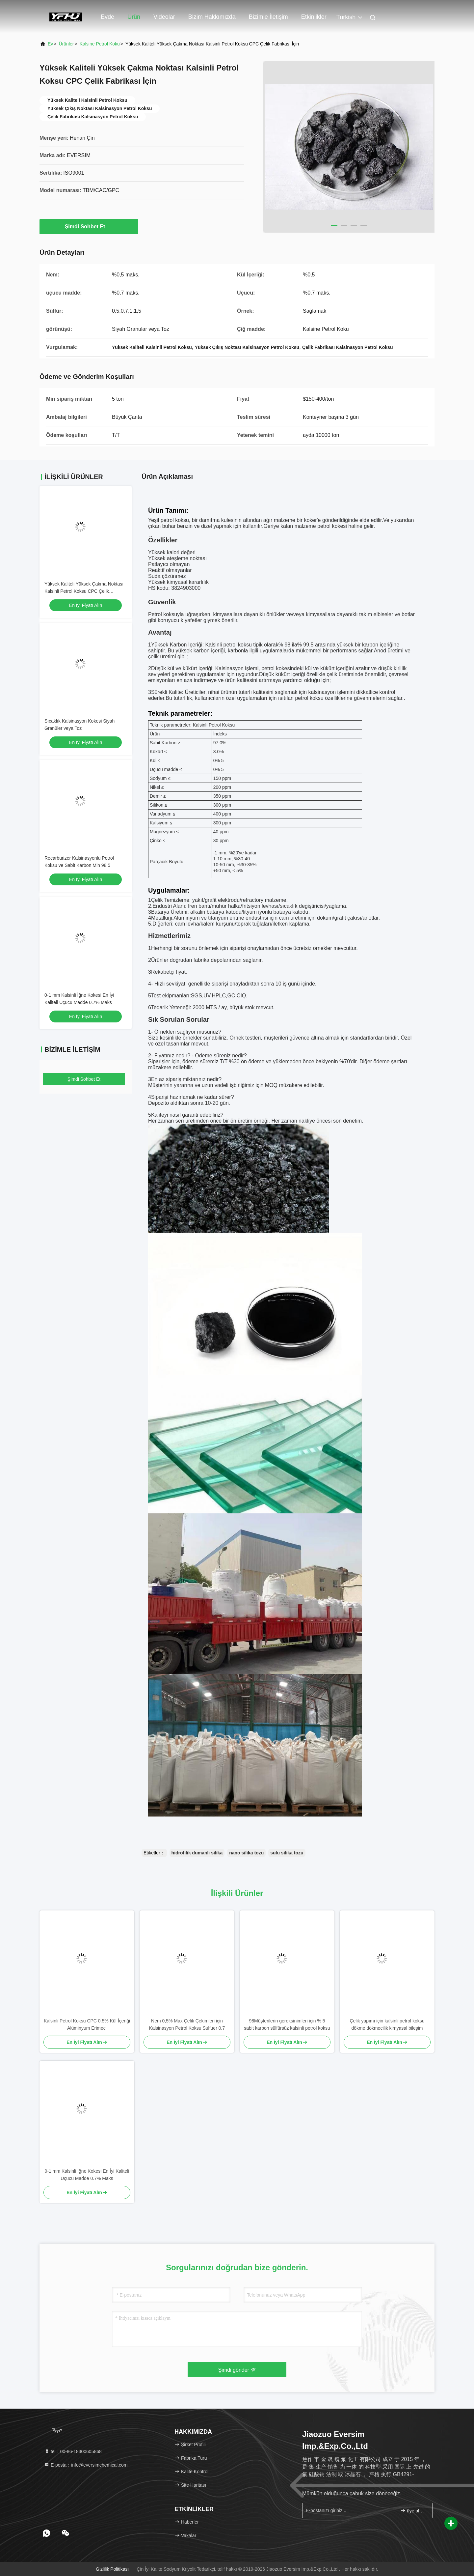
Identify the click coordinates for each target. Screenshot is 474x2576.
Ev (50, 43)
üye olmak (413, 2510)
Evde (107, 17)
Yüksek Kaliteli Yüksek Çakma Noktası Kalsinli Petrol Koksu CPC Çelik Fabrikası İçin (83, 591)
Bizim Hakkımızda (212, 17)
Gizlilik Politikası (112, 2569)
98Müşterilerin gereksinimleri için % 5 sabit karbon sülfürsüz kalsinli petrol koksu (287, 2024)
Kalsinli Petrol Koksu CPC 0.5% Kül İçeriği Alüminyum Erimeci (87, 2024)
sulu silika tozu (286, 1852)
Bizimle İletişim (268, 17)
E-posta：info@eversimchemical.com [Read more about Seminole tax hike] (86, 2465)
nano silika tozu (246, 1852)
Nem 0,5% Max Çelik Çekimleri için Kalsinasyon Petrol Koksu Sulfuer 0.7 (187, 2024)
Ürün (133, 17)
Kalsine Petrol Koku (100, 43)
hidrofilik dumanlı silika (197, 1852)
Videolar (164, 17)
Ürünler (66, 43)
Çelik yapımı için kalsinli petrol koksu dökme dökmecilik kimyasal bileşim (387, 2024)
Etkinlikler (314, 17)
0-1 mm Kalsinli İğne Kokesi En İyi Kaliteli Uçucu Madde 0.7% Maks (87, 2174)
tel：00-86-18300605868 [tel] (73, 2451)
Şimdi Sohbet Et (89, 226)
